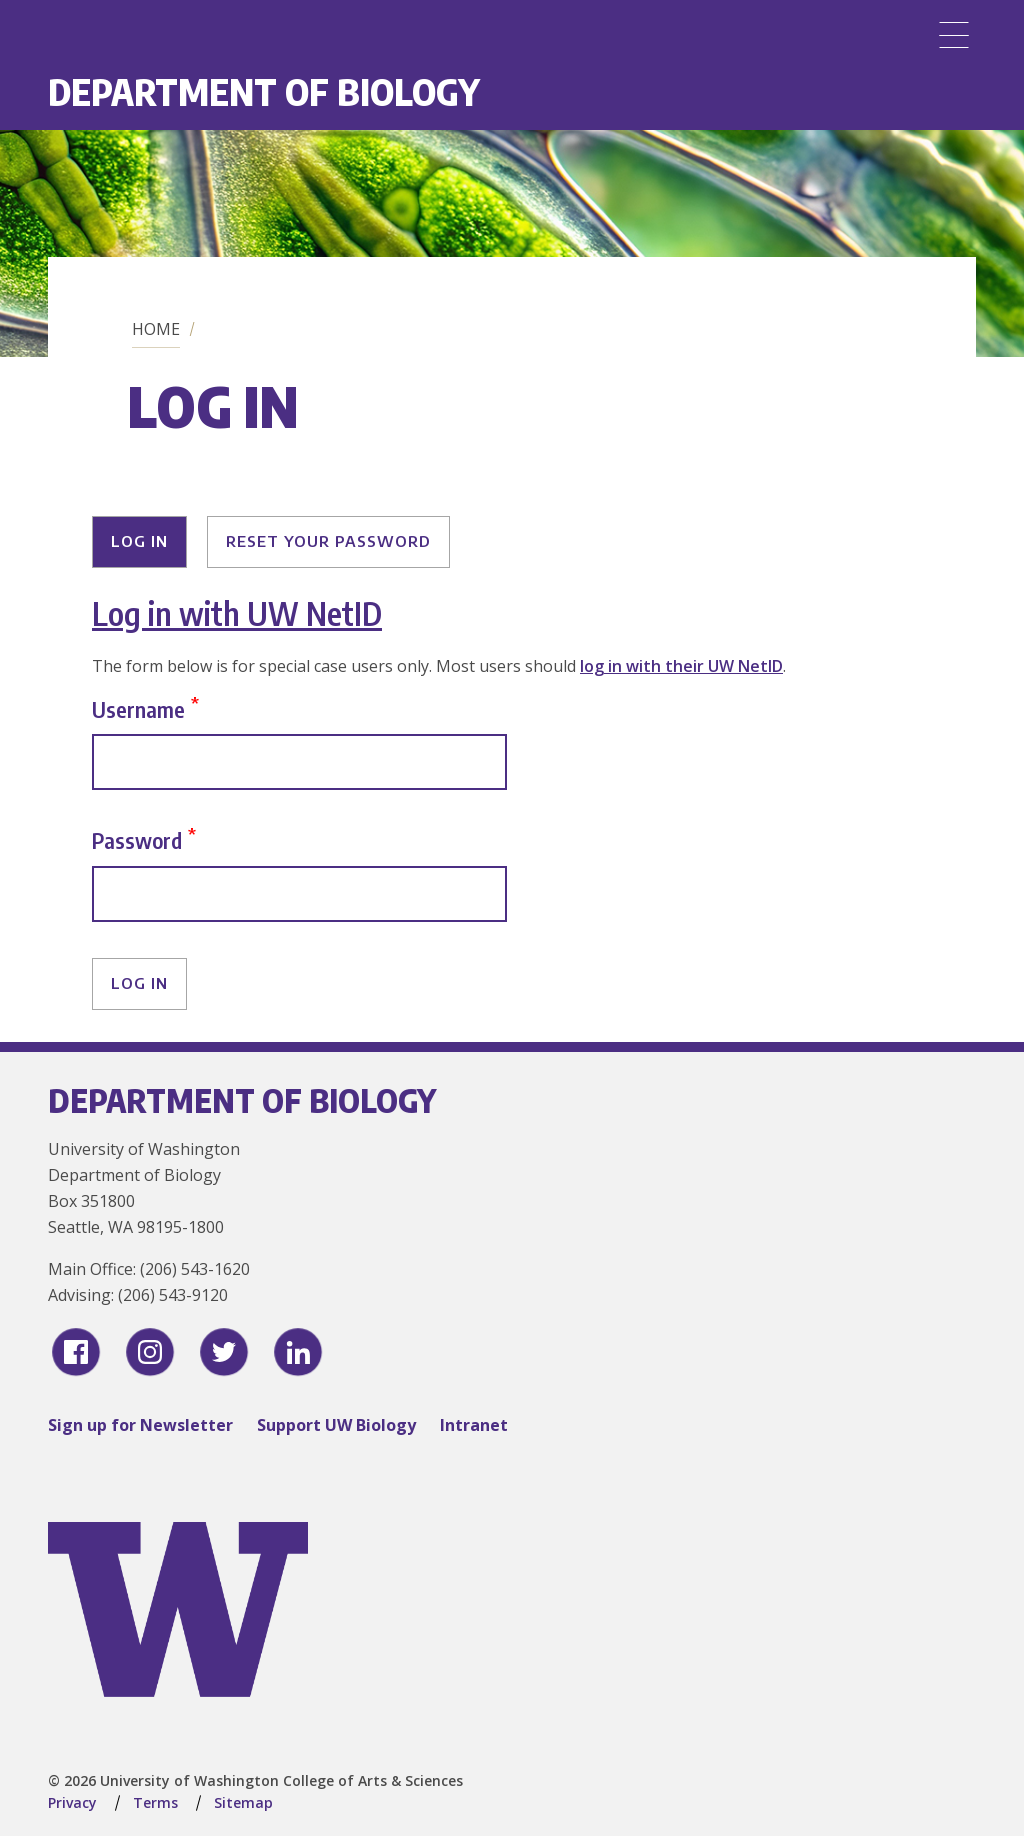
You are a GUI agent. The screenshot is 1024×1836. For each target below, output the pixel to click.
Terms (155, 1802)
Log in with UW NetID (237, 613)
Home (156, 329)
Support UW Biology (336, 1425)
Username (138, 708)
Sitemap (243, 1802)
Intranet (474, 1425)
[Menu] (954, 35)
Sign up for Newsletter (140, 1425)
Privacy (72, 1802)
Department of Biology (264, 91)
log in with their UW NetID (681, 666)
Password (137, 840)
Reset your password (328, 541)
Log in (139, 541)
